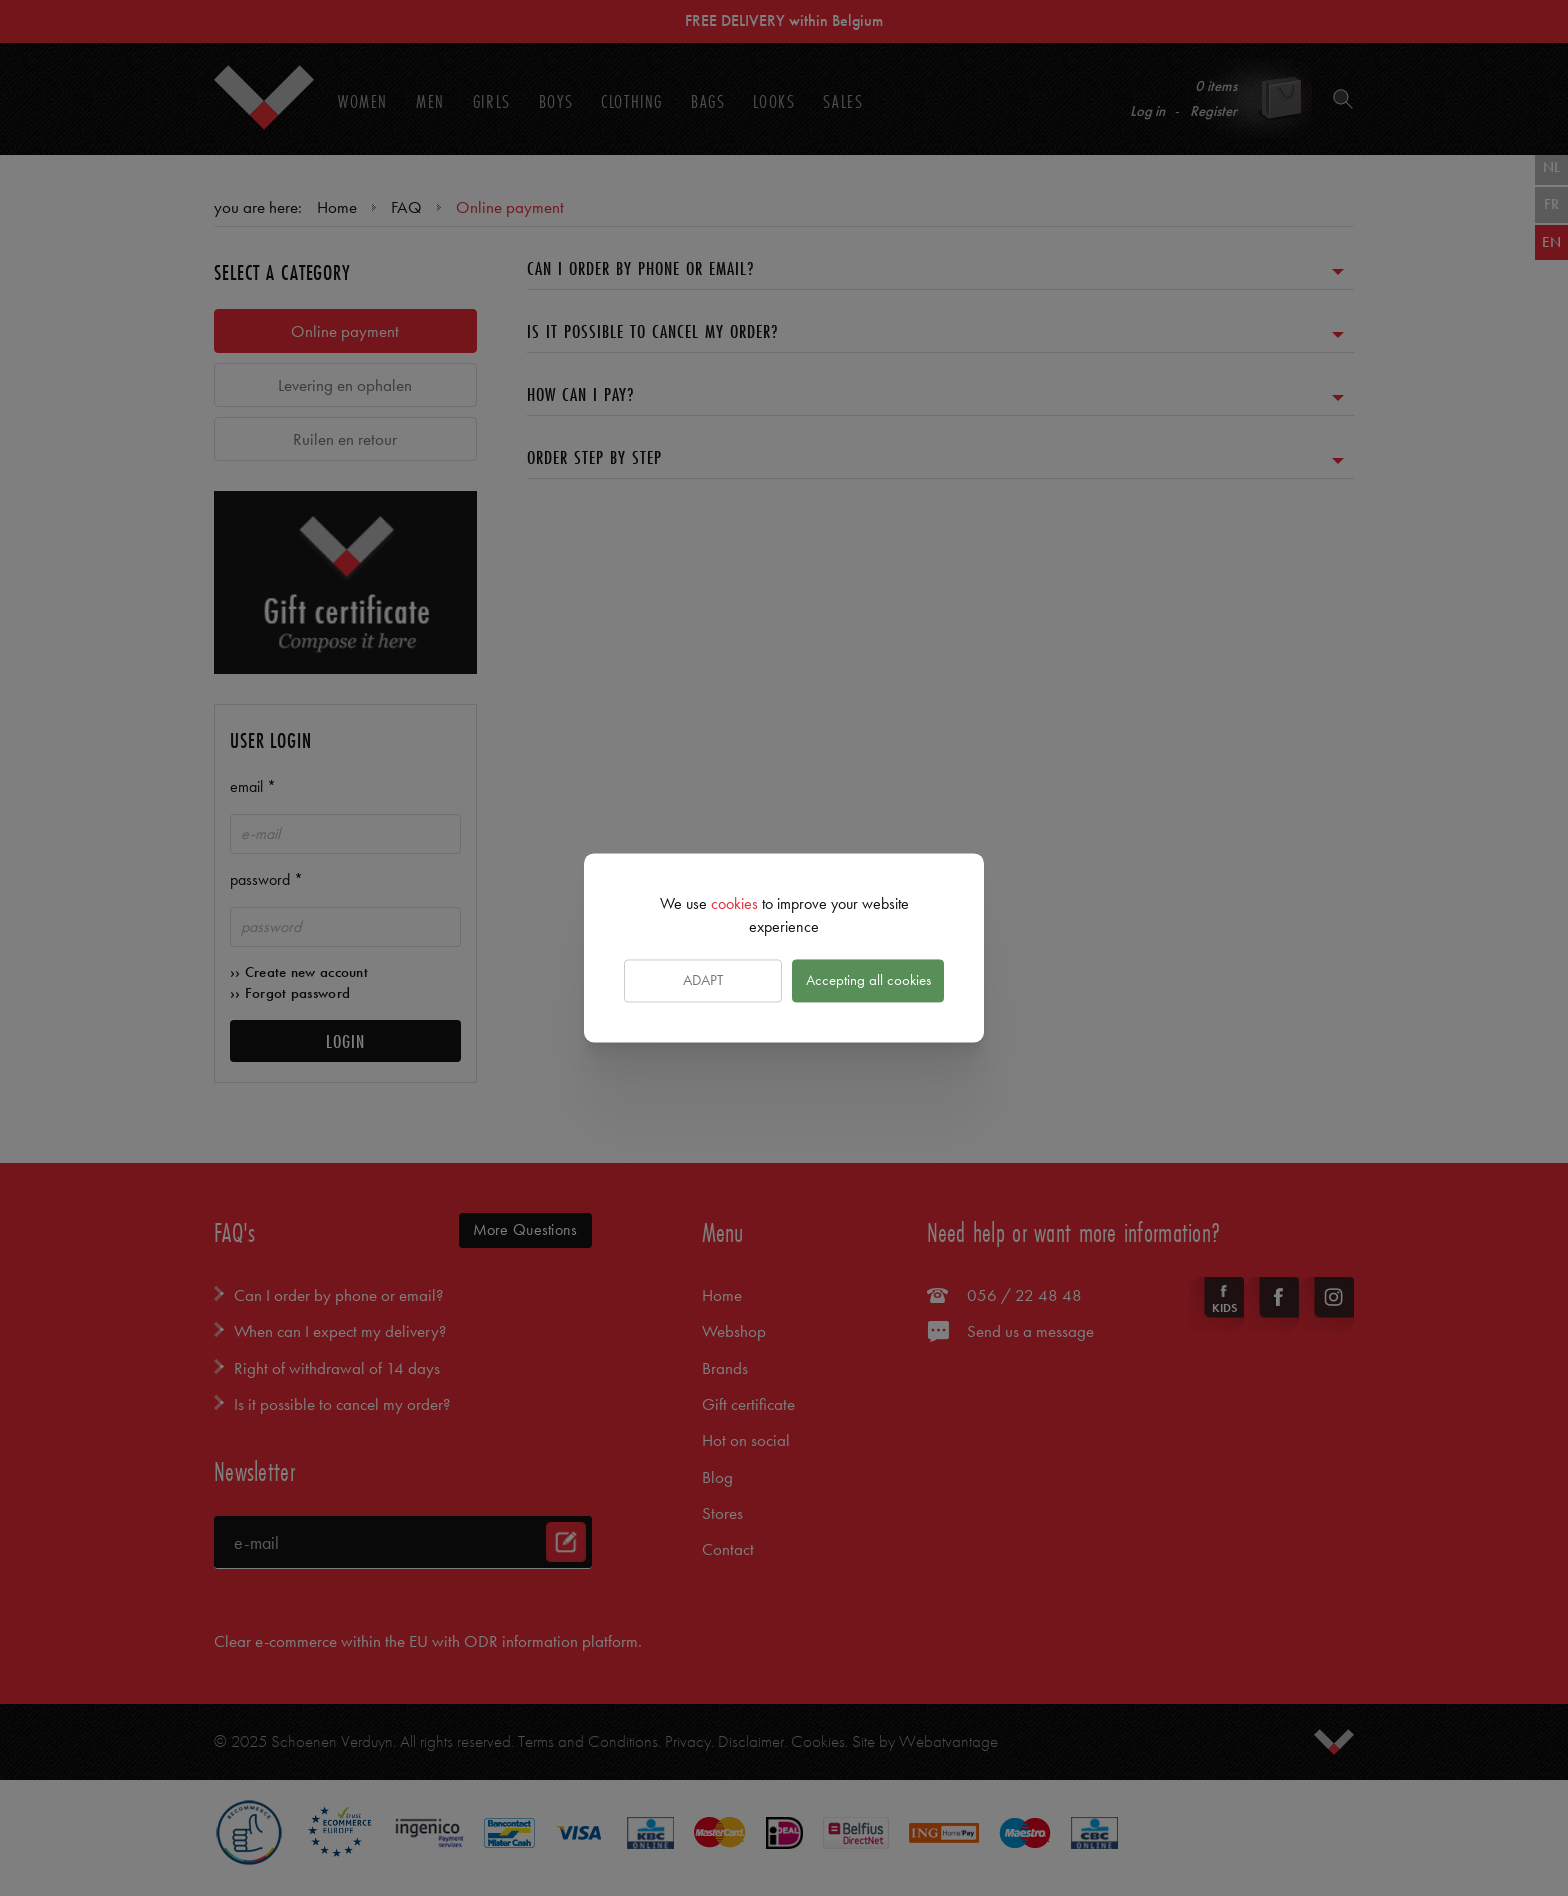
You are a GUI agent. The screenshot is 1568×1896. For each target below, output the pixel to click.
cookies (734, 903)
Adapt (703, 980)
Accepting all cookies (868, 980)
